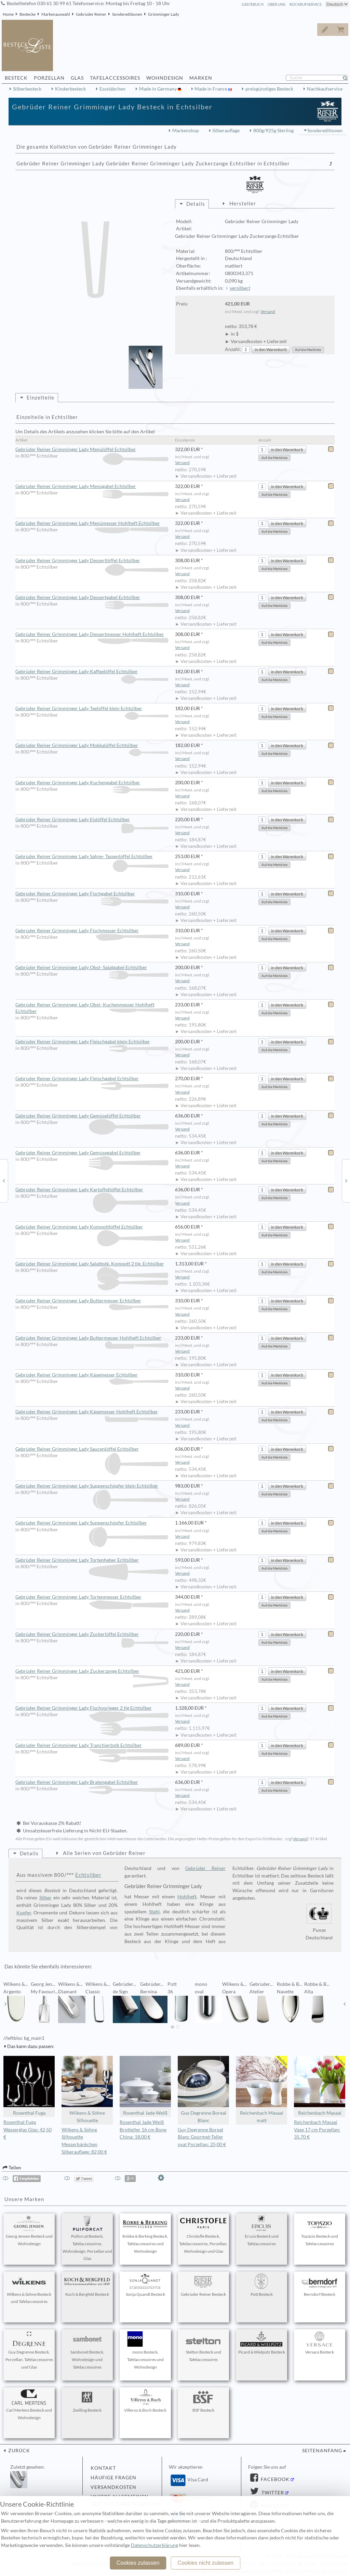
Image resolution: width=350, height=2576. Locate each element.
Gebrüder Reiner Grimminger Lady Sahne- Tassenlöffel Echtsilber (92, 857)
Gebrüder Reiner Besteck (203, 2285)
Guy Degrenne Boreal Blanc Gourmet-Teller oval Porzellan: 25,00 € (202, 2137)
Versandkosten (113, 2487)
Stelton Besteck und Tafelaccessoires (203, 2346)
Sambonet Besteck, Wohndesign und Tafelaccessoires (87, 2350)
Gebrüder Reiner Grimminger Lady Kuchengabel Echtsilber (92, 783)
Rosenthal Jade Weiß (145, 2086)
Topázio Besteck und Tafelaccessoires (319, 2230)
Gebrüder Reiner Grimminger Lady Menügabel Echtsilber (92, 487)
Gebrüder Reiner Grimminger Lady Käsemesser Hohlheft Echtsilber (92, 1412)
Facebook (274, 2479)
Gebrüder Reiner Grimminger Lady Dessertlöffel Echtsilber (92, 561)
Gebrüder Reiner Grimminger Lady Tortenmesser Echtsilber (92, 1597)
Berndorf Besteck (319, 2285)
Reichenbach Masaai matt (261, 2089)
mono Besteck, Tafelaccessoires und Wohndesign (145, 2350)
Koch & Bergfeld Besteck (87, 2285)
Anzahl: (233, 349)
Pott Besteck (261, 2285)
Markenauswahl (55, 14)
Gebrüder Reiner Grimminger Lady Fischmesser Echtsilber (92, 931)
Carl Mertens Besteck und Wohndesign (29, 2404)
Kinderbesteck (70, 89)
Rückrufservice (306, 4)
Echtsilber (88, 1875)
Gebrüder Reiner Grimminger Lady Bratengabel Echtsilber (92, 1782)
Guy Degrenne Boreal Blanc (203, 2089)
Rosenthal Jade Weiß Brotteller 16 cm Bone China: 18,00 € (143, 2129)
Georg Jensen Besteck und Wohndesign (29, 2230)
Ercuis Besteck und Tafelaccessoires (261, 2230)
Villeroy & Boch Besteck (145, 2401)
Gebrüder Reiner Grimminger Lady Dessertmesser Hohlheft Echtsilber (92, 635)
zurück (18, 2450)
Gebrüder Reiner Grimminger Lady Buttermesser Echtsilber (92, 1301)
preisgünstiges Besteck (269, 89)
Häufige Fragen (113, 2477)
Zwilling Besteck (87, 2401)
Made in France (211, 89)
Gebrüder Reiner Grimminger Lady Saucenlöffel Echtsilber (92, 1449)
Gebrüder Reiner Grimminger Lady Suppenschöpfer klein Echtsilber (92, 1486)
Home (8, 14)
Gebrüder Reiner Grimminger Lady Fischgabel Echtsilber (92, 894)
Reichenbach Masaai (319, 2086)
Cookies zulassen (138, 2563)
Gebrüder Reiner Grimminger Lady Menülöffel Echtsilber (92, 450)
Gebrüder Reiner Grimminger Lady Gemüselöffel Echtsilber (92, 1116)
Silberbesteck (27, 89)
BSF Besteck (203, 2401)
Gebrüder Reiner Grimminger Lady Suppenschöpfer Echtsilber (92, 1523)
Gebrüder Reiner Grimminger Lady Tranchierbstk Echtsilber (92, 1746)
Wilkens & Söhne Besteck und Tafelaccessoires (29, 2289)
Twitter (272, 2492)
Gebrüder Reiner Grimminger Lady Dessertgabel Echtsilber (92, 598)
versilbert (240, 288)
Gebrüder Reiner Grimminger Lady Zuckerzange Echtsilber (92, 1671)
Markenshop (185, 130)
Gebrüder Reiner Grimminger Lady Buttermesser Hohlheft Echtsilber (92, 1338)
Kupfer (23, 1912)
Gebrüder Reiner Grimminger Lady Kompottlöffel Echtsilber (92, 1227)
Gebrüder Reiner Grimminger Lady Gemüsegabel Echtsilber (92, 1153)
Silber (45, 1897)
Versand (267, 311)
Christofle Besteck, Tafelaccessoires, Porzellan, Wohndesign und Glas (203, 2234)
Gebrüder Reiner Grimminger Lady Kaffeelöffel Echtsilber (92, 672)
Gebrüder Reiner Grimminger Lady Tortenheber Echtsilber (92, 1560)
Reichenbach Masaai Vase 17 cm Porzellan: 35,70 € (317, 2129)
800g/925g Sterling (273, 130)
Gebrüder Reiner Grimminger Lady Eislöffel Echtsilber (92, 820)
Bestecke (27, 14)
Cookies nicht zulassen (205, 2563)
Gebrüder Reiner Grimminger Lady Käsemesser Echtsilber (92, 1375)
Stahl (154, 1911)
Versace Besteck (319, 2343)
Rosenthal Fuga (29, 2086)
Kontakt (103, 2468)
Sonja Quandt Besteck (145, 2285)
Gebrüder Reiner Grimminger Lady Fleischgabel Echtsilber (92, 1079)
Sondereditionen (127, 14)
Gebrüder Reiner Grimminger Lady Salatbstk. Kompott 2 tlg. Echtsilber (92, 1264)
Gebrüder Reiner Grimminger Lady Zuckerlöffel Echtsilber (92, 1634)
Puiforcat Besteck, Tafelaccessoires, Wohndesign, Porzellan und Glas (87, 2238)
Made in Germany (158, 89)
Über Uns (276, 4)
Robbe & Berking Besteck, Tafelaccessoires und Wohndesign (145, 2234)
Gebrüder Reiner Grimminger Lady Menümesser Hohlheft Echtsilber (92, 523)
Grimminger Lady (163, 14)
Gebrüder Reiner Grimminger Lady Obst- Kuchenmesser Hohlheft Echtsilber (92, 1008)
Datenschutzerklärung (154, 2545)
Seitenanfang (322, 2450)
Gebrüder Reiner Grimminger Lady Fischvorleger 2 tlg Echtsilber (92, 1708)
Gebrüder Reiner (91, 14)
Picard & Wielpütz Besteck (261, 2343)
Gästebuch (253, 4)
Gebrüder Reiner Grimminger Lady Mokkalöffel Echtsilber (92, 746)
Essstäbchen (112, 89)
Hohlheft (187, 1896)
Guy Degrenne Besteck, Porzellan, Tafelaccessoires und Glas (29, 2350)
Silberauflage (226, 130)
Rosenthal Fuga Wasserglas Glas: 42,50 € (27, 2129)
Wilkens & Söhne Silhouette (87, 2089)
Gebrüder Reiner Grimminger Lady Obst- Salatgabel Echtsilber (92, 968)
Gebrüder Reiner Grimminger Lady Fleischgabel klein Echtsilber (92, 1042)
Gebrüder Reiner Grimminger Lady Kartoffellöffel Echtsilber (92, 1190)
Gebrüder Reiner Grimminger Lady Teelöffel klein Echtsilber (92, 709)
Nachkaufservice (324, 89)
